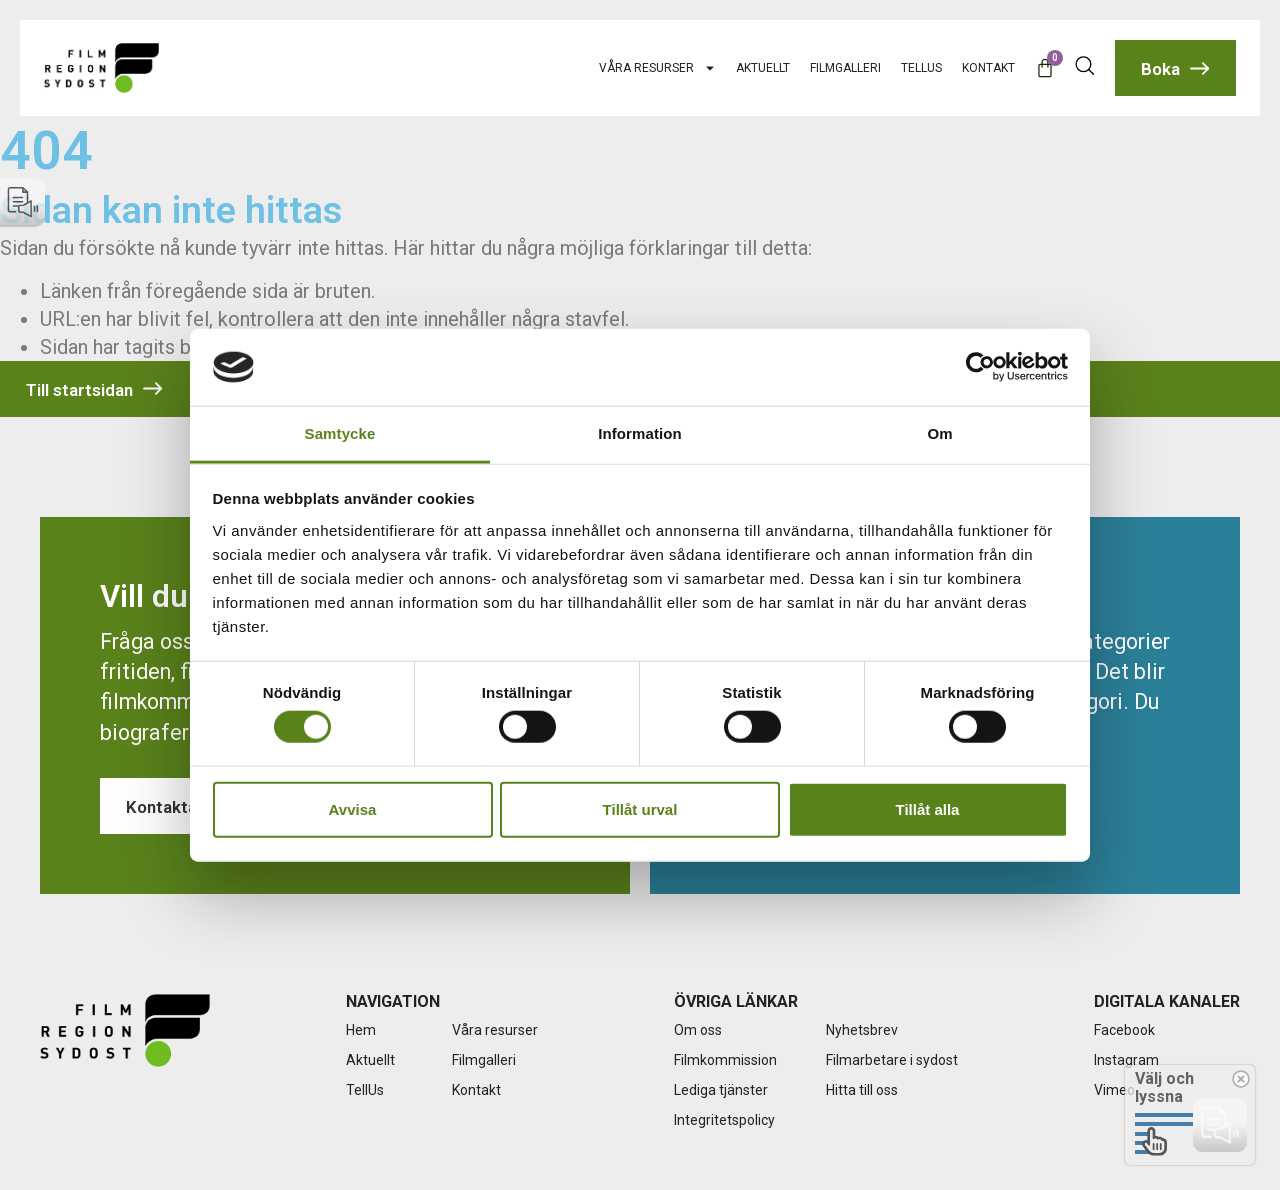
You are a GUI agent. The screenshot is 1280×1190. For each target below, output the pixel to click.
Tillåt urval (640, 808)
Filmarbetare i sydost (892, 1060)
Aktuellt (763, 68)
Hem (361, 1030)
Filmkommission (725, 1060)
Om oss (698, 1030)
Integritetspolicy (724, 1120)
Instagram (1126, 1060)
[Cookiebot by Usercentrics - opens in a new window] (980, 367)
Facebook (1124, 1030)
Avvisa (353, 808)
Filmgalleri (845, 68)
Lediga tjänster (721, 1090)
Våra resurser (657, 68)
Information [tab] (640, 433)
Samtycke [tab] (340, 433)
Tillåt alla (928, 808)
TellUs (921, 68)
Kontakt (988, 68)
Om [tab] (939, 433)
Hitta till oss (862, 1090)
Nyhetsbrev (862, 1030)
